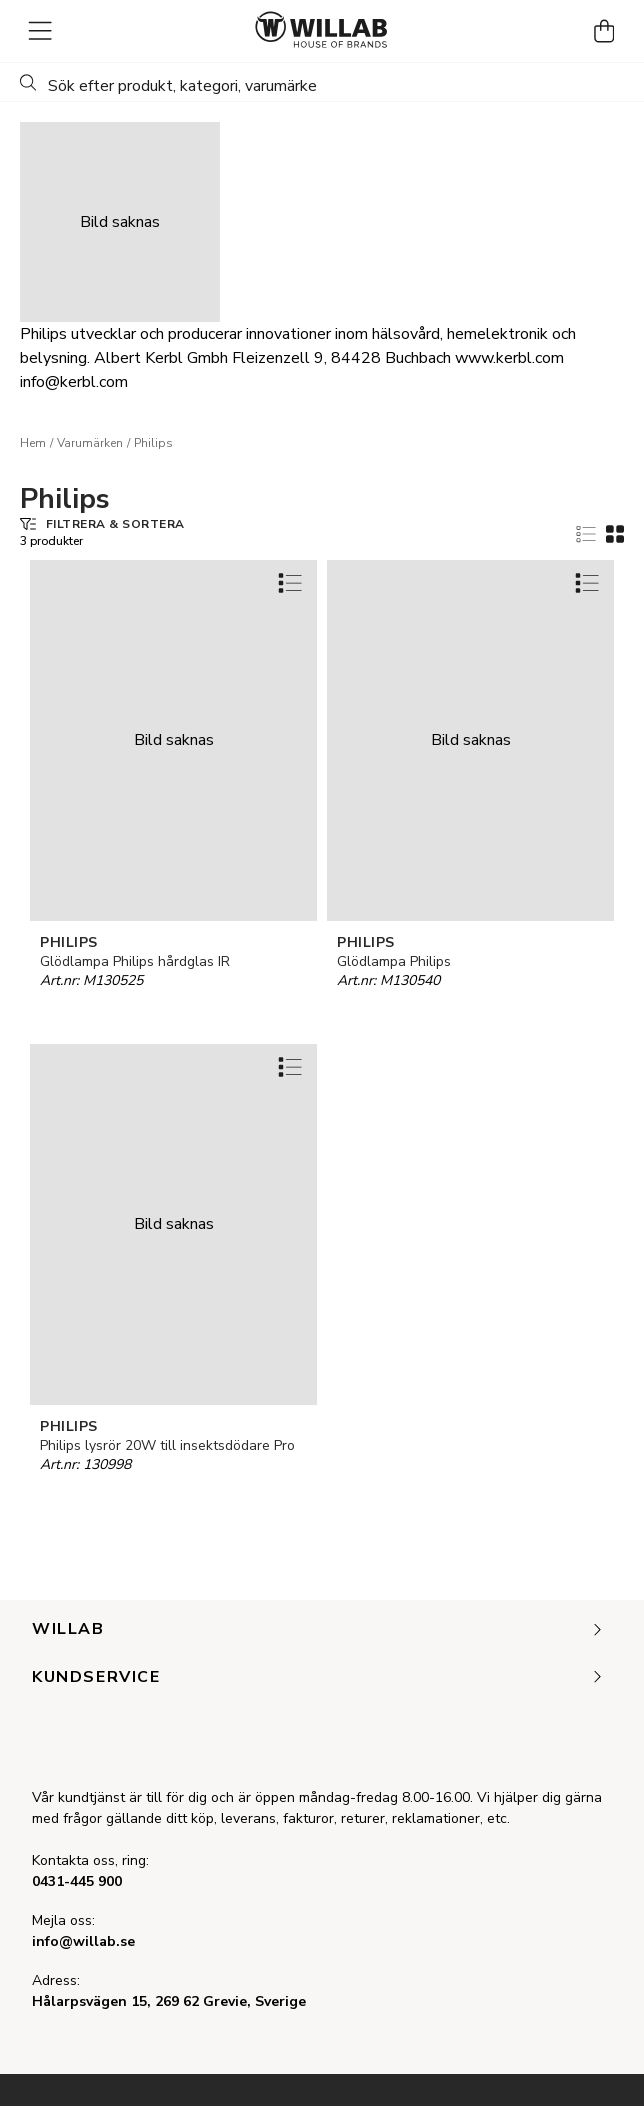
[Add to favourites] (290, 582)
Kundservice (318, 1678)
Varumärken (90, 443)
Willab (318, 1630)
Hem (33, 443)
